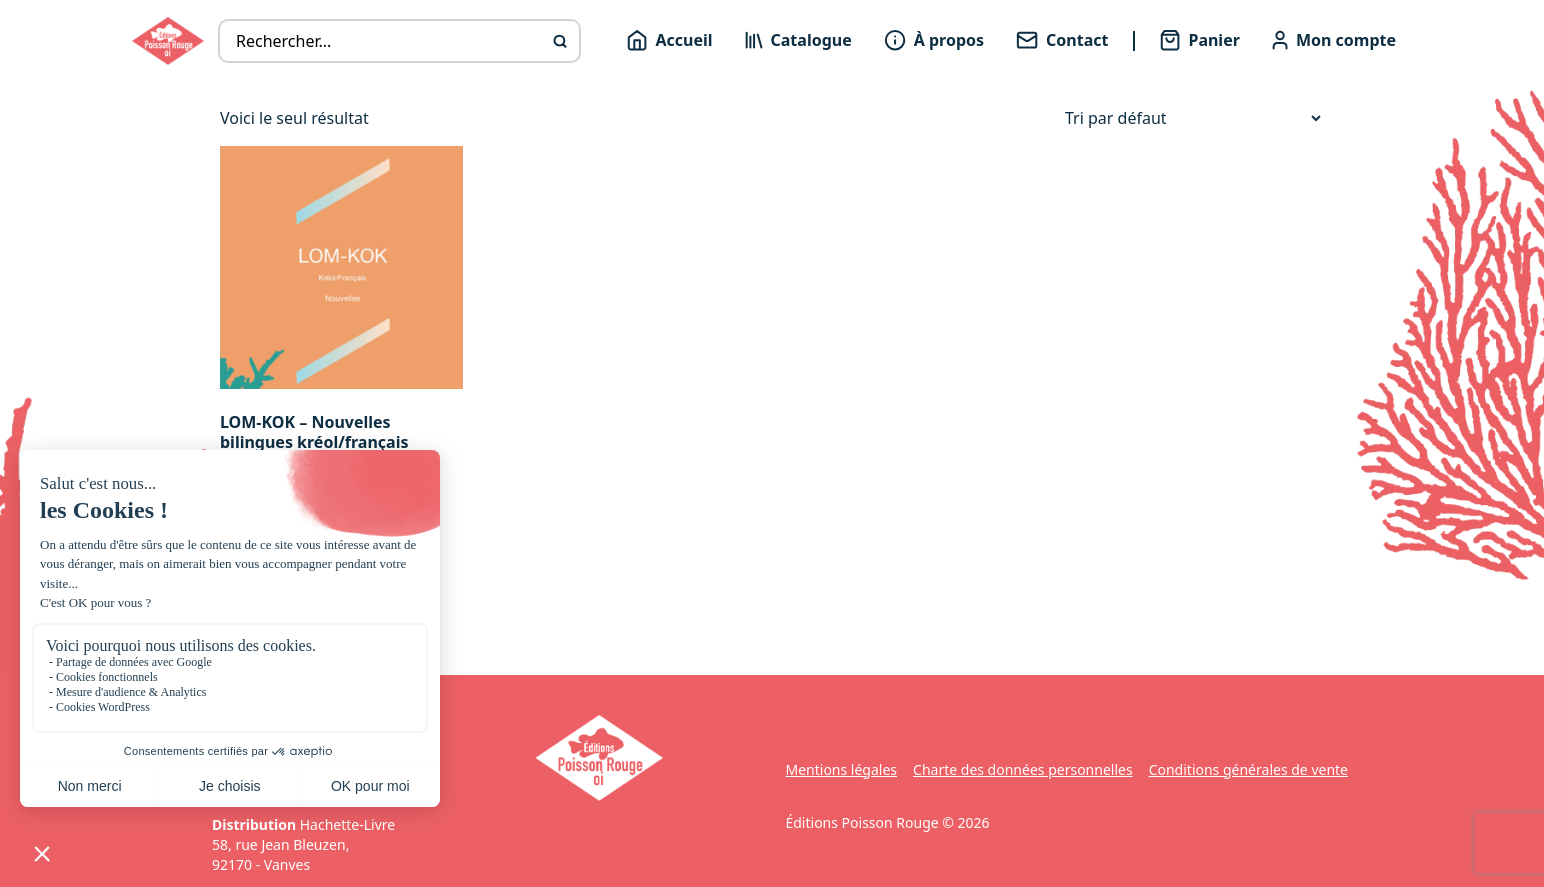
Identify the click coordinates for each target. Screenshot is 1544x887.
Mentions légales (841, 769)
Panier (1199, 40)
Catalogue (798, 40)
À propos (934, 40)
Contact (1062, 40)
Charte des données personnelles (1023, 769)
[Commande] (1192, 118)
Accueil (669, 40)
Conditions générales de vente (1248, 769)
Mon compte (1334, 40)
